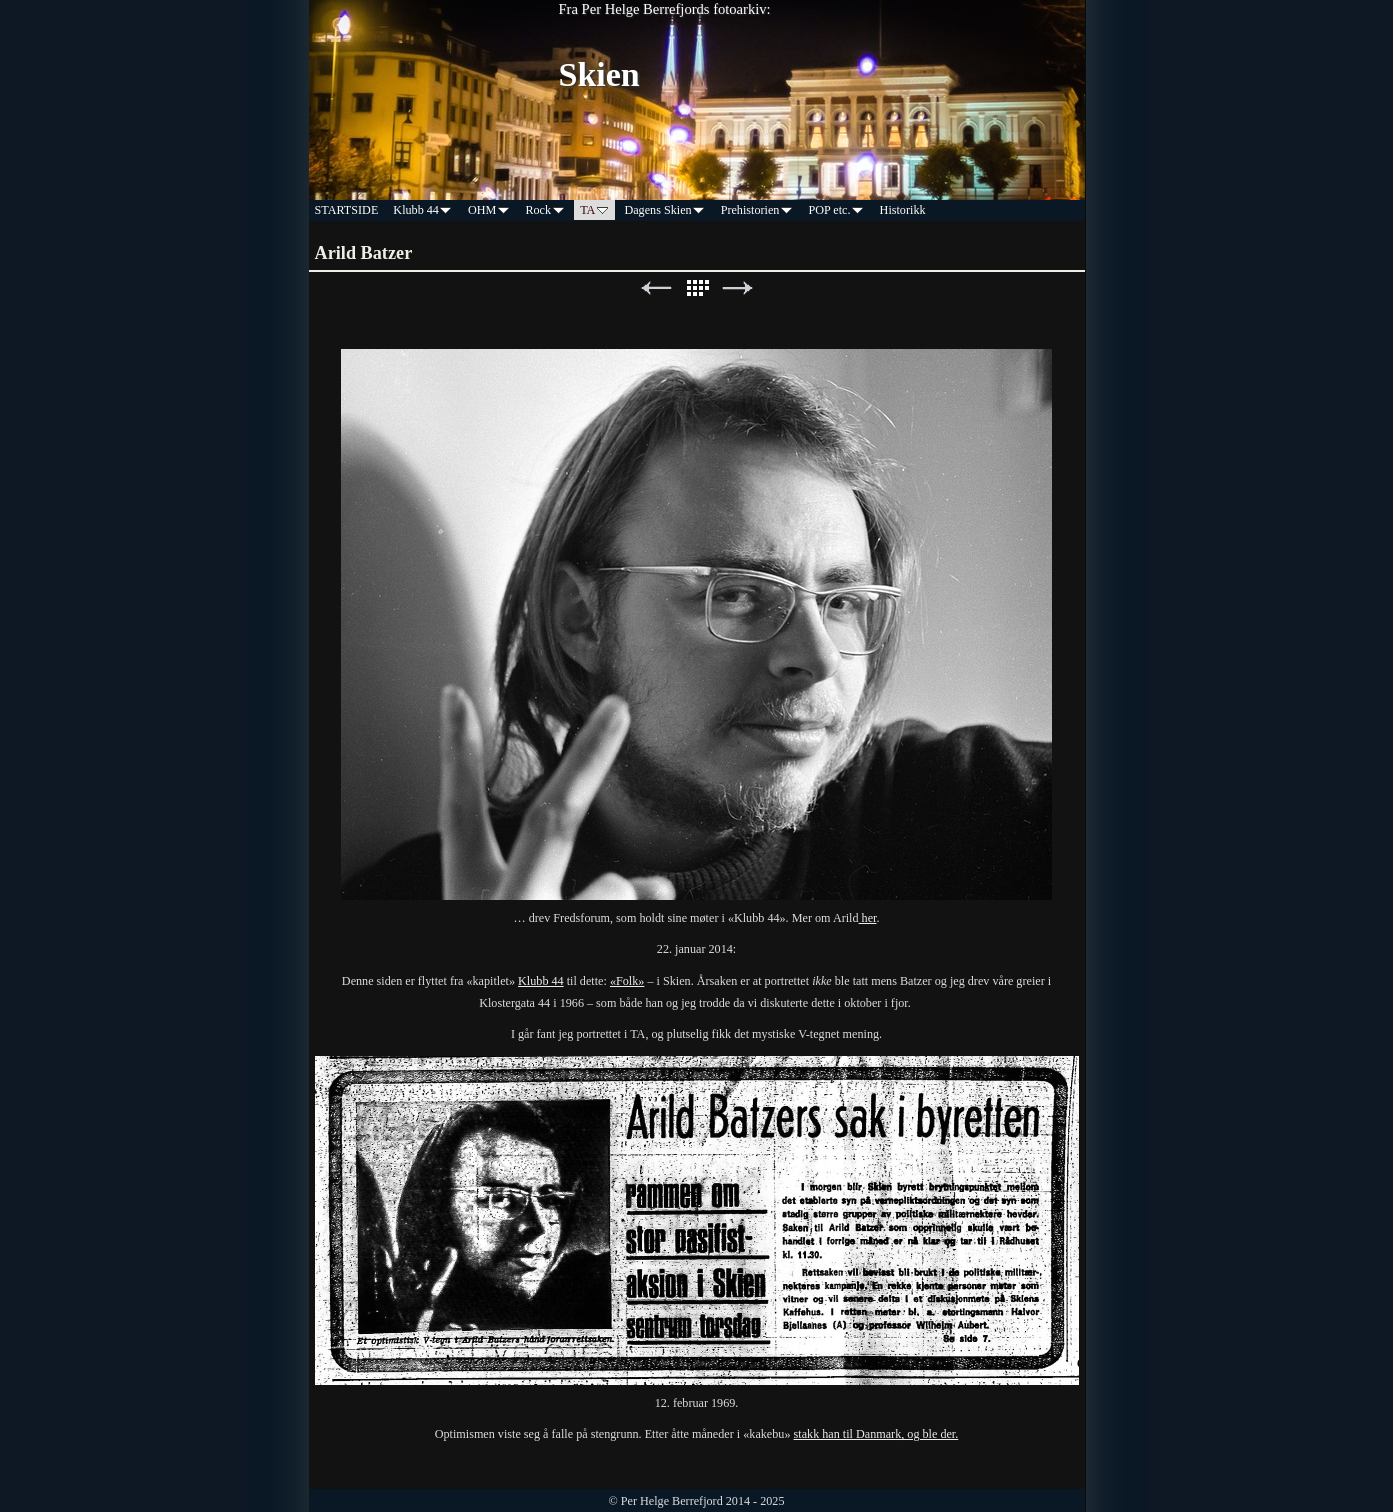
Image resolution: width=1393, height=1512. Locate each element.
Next (738, 288)
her (868, 918)
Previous (656, 288)
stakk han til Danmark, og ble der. (876, 1434)
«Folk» (627, 981)
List (697, 288)
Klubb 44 (541, 981)
